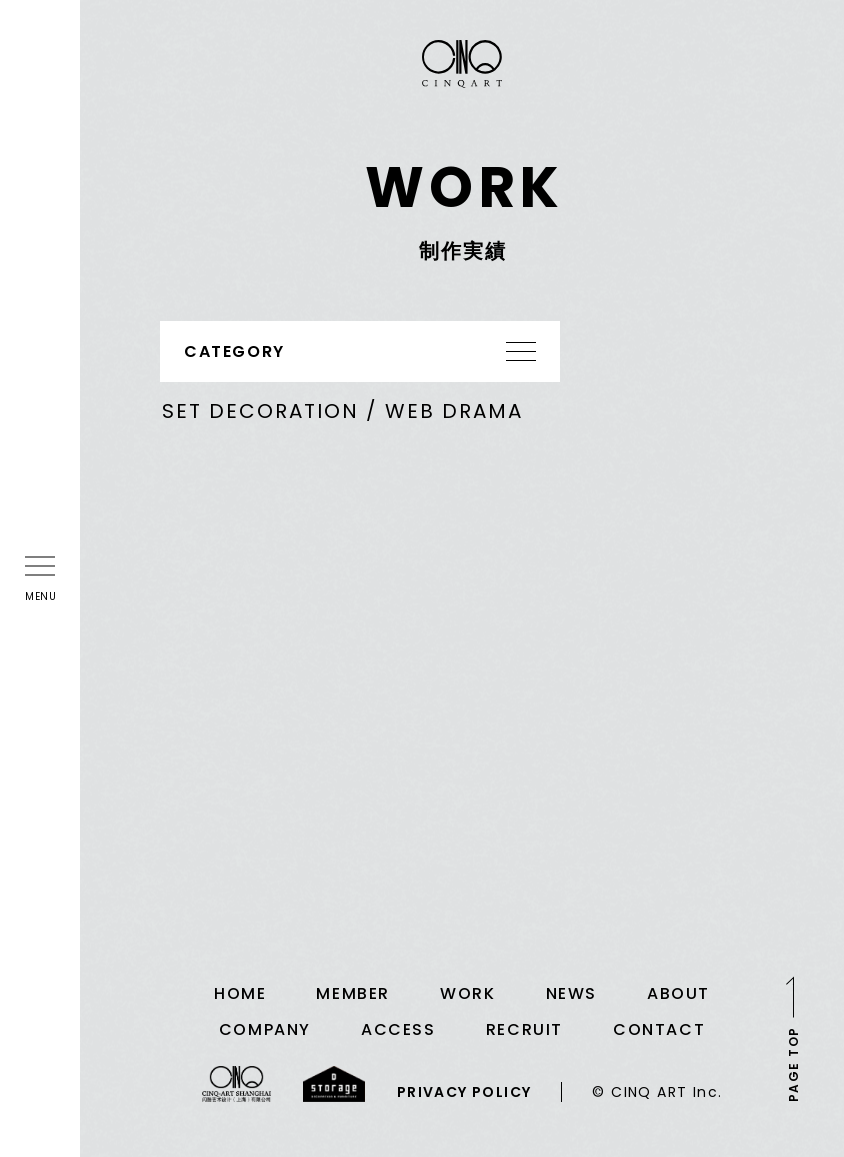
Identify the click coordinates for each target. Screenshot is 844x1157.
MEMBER (353, 993)
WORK (467, 993)
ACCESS (398, 1029)
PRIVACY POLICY (464, 1092)
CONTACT (659, 1029)
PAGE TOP (793, 1064)
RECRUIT (524, 1029)
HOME (240, 993)
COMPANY (265, 1029)
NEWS (571, 993)
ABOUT (678, 993)
